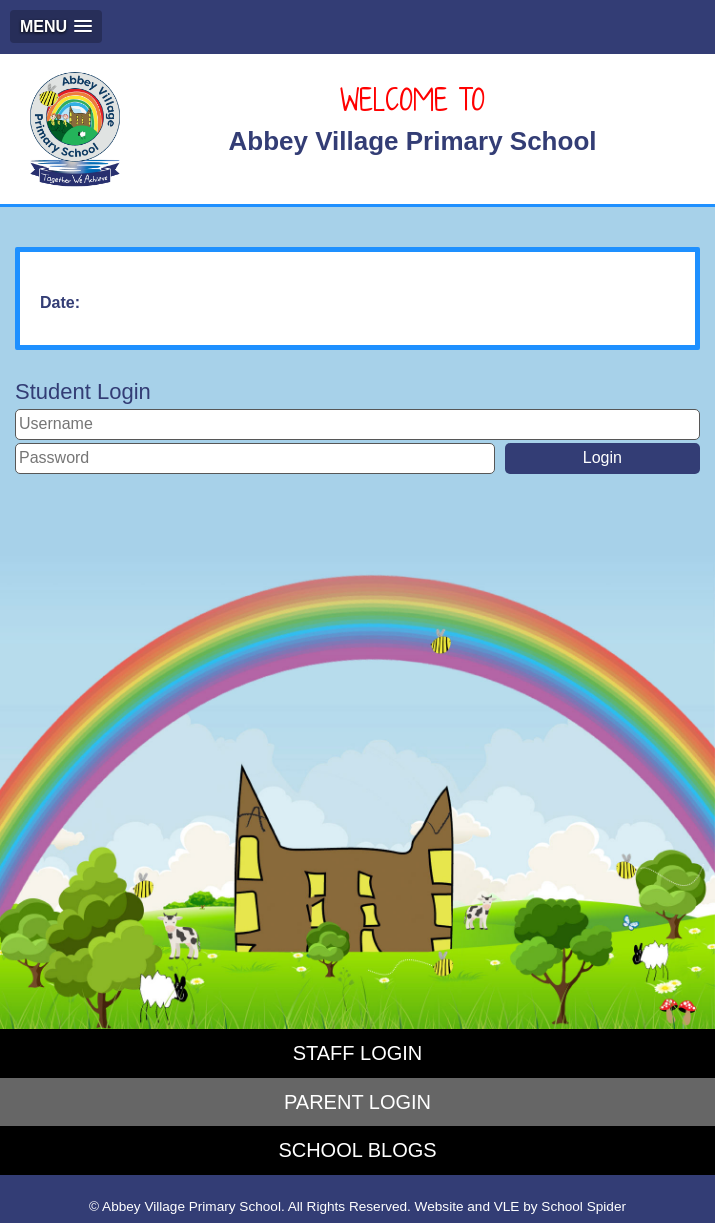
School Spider (583, 1206)
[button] (56, 26)
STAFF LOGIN (358, 1053)
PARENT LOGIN (357, 1102)
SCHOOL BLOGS (357, 1150)
